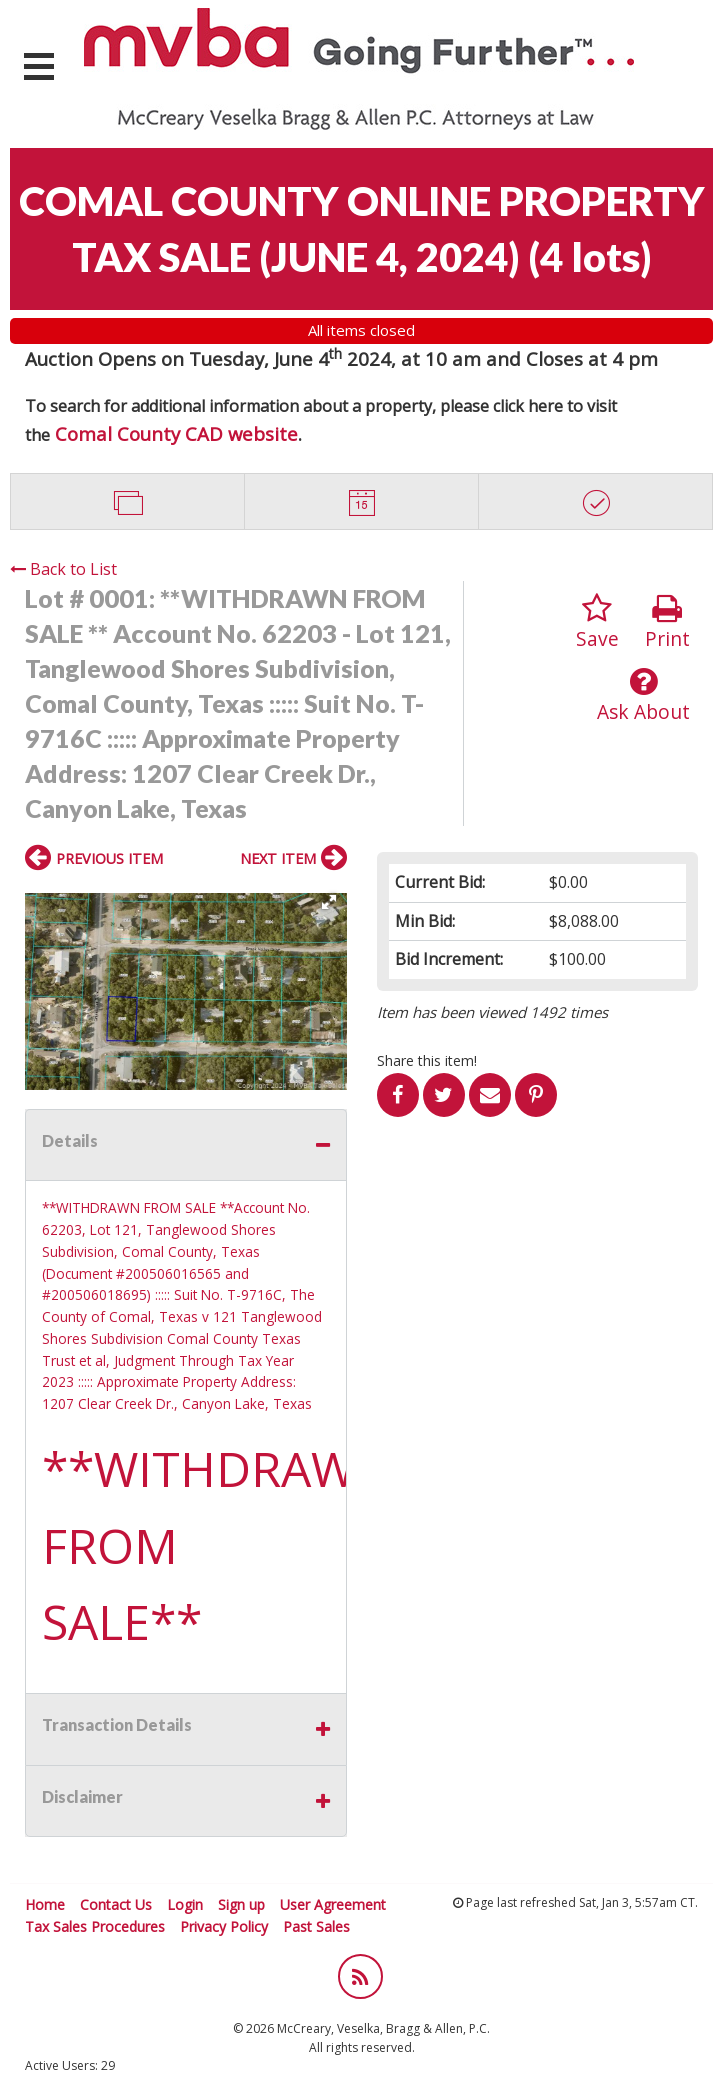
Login (185, 1904)
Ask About (643, 695)
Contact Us (116, 1904)
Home (45, 1904)
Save (597, 622)
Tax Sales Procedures (95, 1926)
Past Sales (316, 1926)
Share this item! (427, 1060)
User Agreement (333, 1904)
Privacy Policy (224, 1926)
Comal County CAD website (176, 433)
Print (667, 622)
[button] (329, 902)
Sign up (241, 1904)
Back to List (63, 569)
